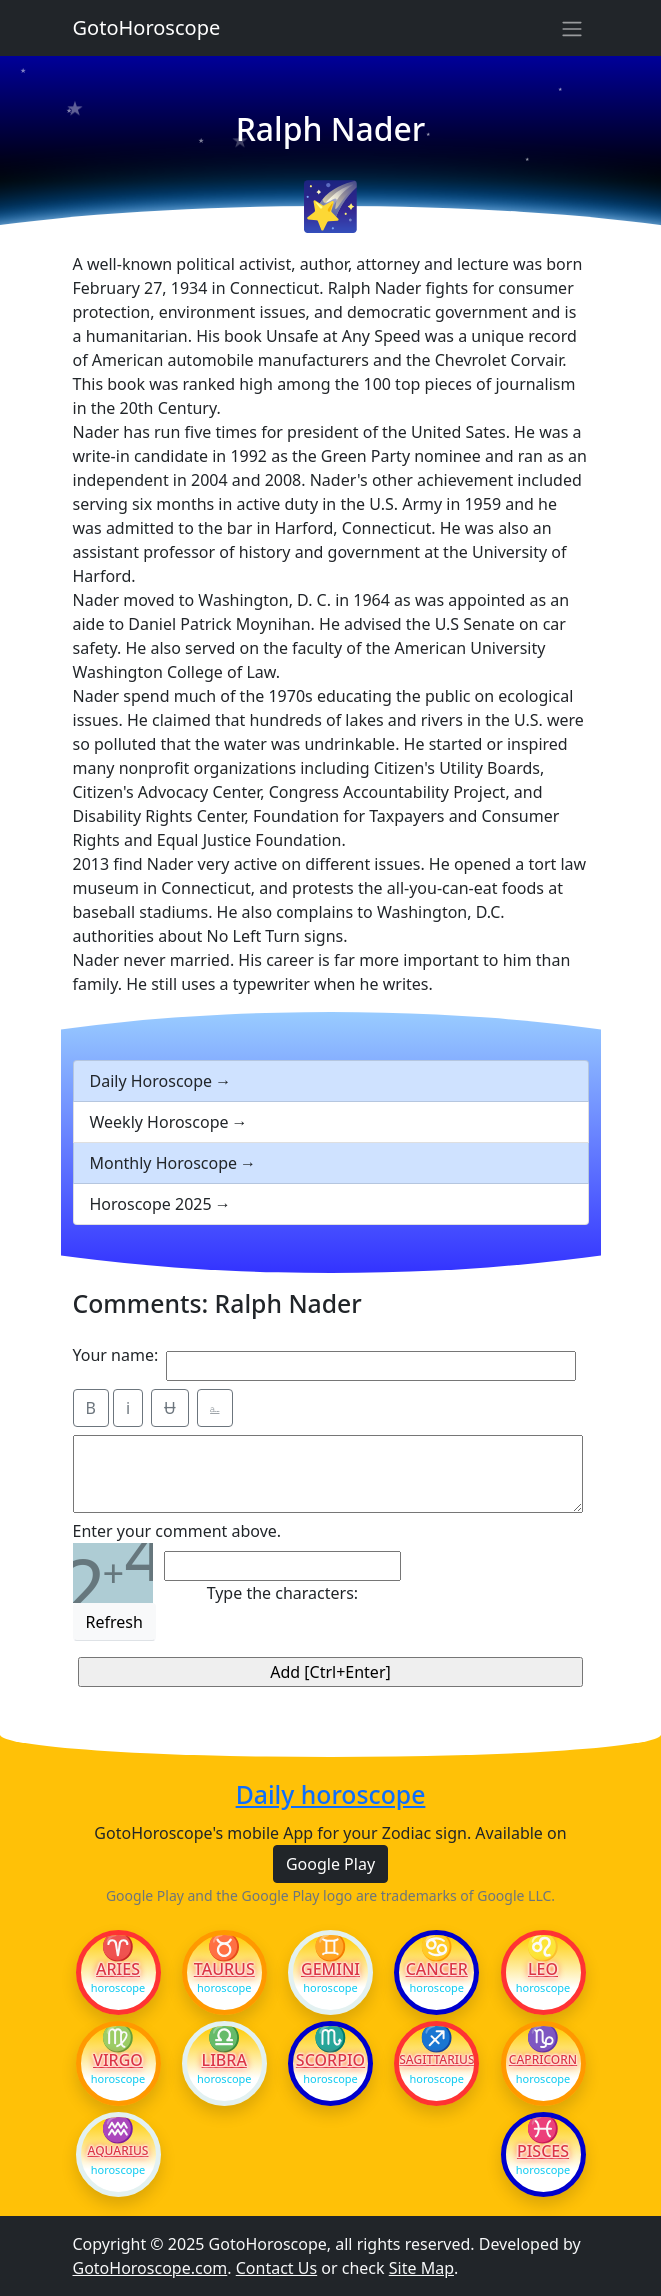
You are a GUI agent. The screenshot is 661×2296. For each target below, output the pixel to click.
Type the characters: (282, 1593)
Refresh (114, 1622)
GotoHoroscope (147, 27)
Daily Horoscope (151, 1081)
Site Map (421, 2268)
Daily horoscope (331, 1795)
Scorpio (330, 2060)
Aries (118, 1969)
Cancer (437, 1969)
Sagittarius (436, 2060)
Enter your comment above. (177, 1531)
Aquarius (118, 2151)
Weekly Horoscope (159, 1122)
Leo (543, 1969)
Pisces (543, 2151)
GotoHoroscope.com (150, 2268)
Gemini (330, 1969)
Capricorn (543, 2060)
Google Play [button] (330, 1864)
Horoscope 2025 (151, 1204)
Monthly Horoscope (164, 1163)
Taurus (224, 1969)
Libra (224, 2060)
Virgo (118, 2060)
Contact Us (276, 2268)
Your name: (116, 1355)
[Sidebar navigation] (572, 28)
